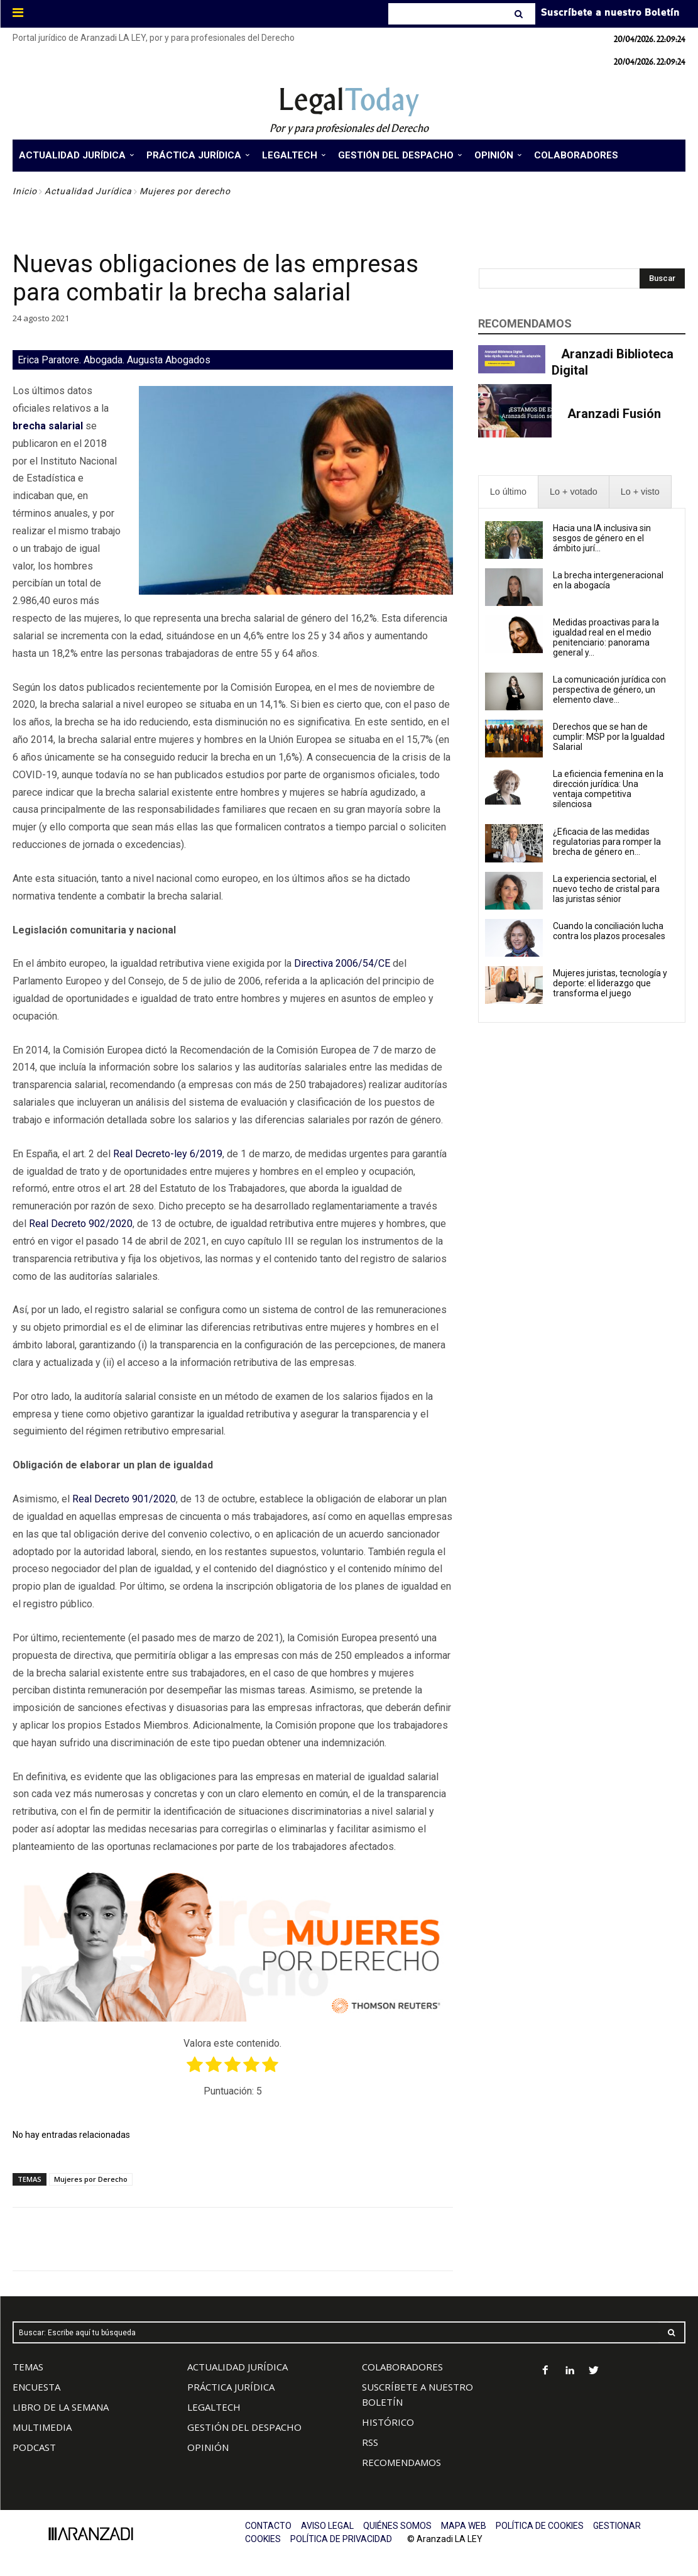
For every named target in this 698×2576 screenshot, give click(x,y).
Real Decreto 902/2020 (81, 1224)
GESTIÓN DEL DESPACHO (244, 2427)
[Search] (520, 14)
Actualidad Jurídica (88, 191)
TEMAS (28, 2366)
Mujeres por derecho (185, 191)
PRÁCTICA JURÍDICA (231, 2387)
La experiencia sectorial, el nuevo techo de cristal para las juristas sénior (606, 889)
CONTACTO (268, 2526)
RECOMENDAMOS (401, 2462)
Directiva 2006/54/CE (342, 963)
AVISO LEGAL (327, 2526)
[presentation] (508, 492)
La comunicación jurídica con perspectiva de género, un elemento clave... (609, 689)
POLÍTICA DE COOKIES (540, 2526)
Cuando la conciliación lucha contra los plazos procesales (609, 931)
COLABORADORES (402, 2366)
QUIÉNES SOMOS (397, 2526)
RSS (370, 2442)
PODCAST (34, 2447)
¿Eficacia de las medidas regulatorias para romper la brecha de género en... (607, 842)
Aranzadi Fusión (614, 413)
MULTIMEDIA (42, 2427)
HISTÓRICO (388, 2422)
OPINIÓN (208, 2447)
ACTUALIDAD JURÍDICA (237, 2366)
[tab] (508, 492)
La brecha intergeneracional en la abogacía (608, 580)
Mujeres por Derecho (91, 2179)
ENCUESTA (36, 2387)
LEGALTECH (214, 2407)
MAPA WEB (463, 2526)
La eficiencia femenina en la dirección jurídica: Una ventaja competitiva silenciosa (608, 789)
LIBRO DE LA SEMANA (61, 2407)
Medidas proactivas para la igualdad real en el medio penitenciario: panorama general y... (606, 637)
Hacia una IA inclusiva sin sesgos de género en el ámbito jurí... (602, 538)
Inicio (25, 191)
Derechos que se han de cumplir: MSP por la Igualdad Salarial (609, 737)
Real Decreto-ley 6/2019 (167, 1154)
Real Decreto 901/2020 (124, 1499)
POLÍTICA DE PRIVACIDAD (341, 2539)
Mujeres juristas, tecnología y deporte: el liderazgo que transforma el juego (610, 983)
